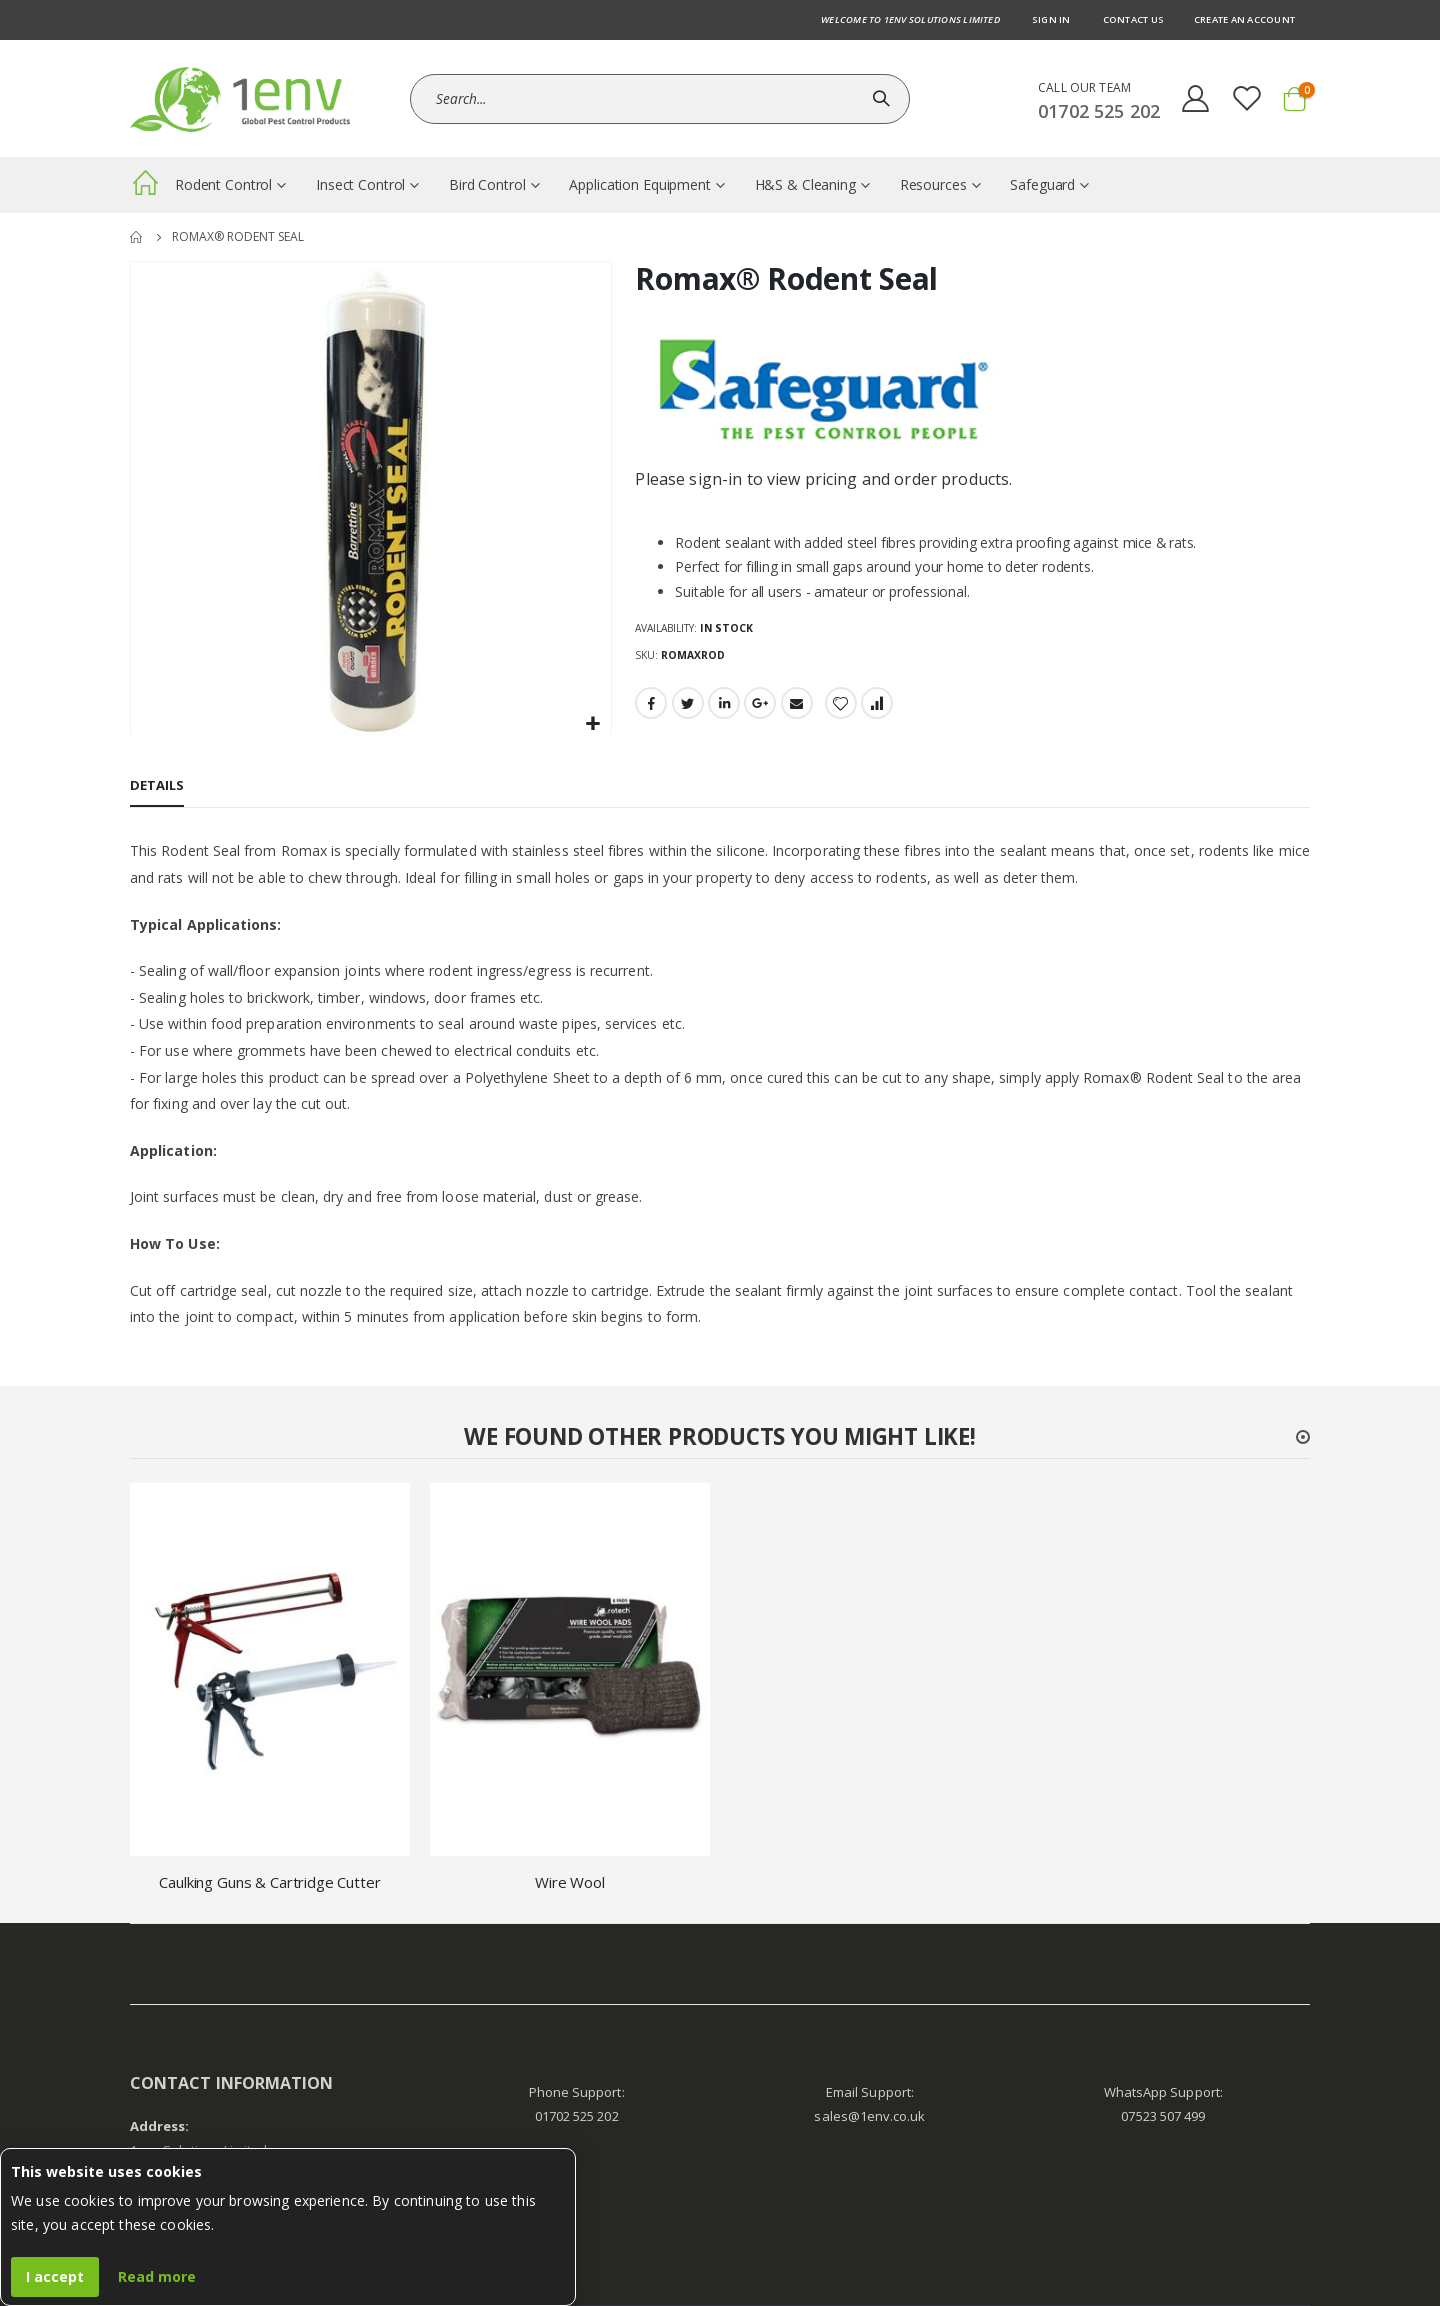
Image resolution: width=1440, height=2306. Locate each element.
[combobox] (660, 99)
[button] (593, 724)
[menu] (720, 185)
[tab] (157, 787)
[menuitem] (145, 186)
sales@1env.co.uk (869, 2116)
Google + (760, 704)
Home (137, 237)
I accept (55, 2276)
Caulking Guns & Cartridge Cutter (269, 1882)
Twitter (688, 704)
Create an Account (1244, 19)
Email (797, 704)
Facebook (651, 704)
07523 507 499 (1163, 2116)
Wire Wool (570, 1882)
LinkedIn (724, 704)
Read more (157, 2276)
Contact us (1133, 19)
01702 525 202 (577, 2116)
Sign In (1051, 19)
